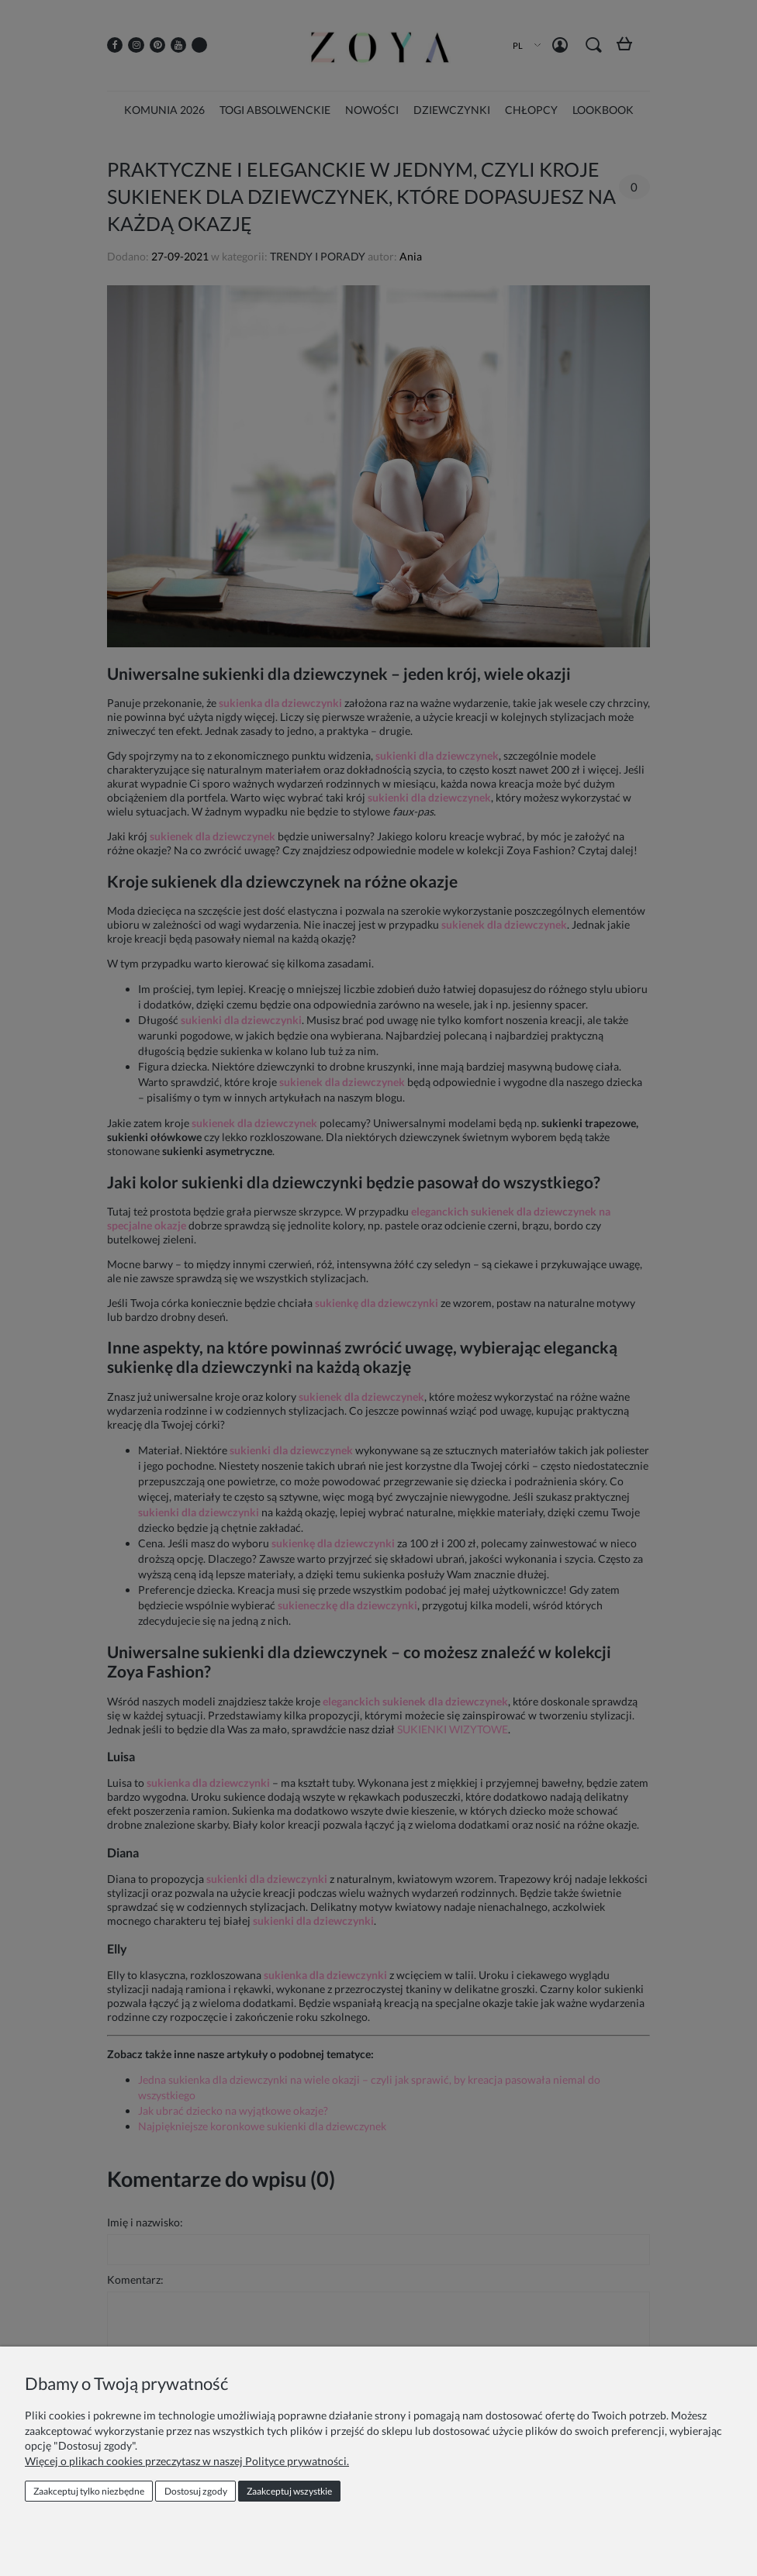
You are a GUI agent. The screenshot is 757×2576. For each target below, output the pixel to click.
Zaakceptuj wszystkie (289, 2491)
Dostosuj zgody (195, 2491)
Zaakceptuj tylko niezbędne (88, 2491)
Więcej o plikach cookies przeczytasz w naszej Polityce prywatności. (187, 2460)
